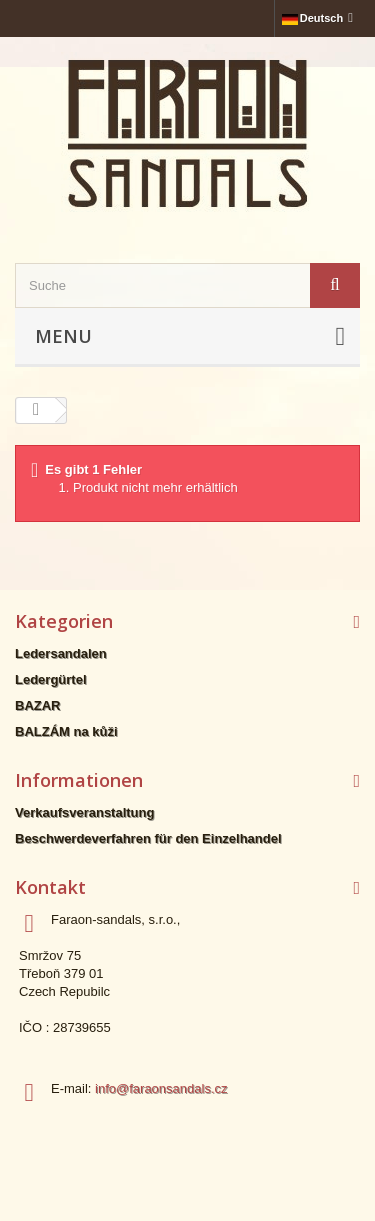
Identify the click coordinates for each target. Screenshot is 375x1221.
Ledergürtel (51, 679)
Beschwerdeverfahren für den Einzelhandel (148, 838)
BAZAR (38, 705)
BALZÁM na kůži (66, 731)
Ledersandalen (61, 653)
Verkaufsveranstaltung (84, 812)
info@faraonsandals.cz (161, 1088)
